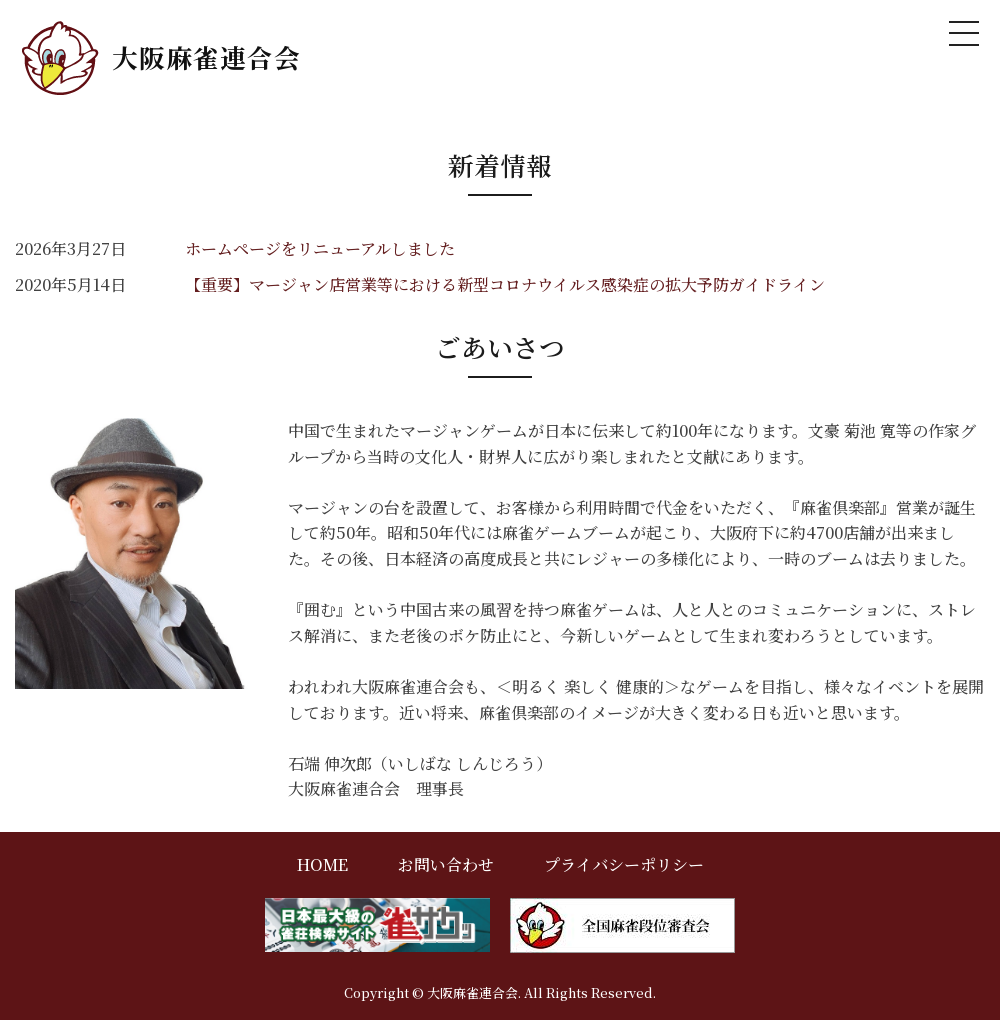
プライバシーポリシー (624, 864)
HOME (322, 864)
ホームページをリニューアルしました (320, 248)
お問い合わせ (446, 864)
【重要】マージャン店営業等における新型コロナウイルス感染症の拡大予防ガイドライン (505, 284)
